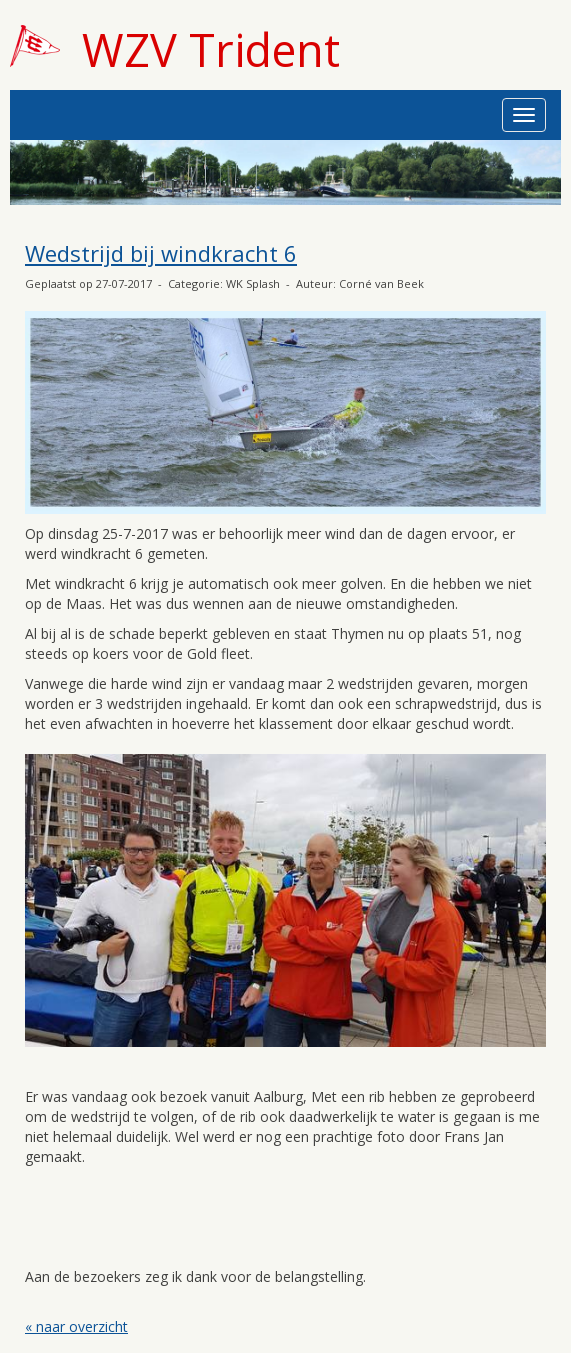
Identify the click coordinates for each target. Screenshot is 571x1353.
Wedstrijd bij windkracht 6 (161, 253)
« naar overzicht (76, 1326)
